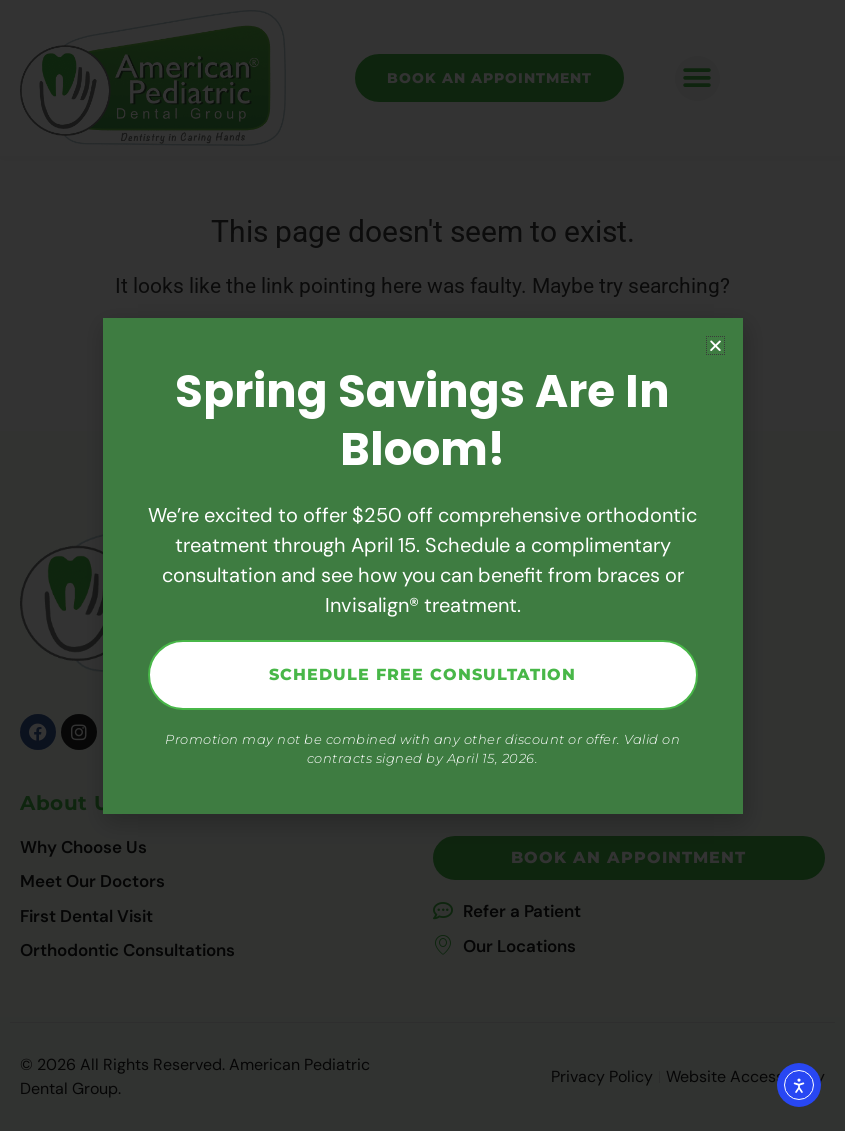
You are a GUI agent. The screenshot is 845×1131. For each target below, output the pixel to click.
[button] (715, 345)
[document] (422, 565)
